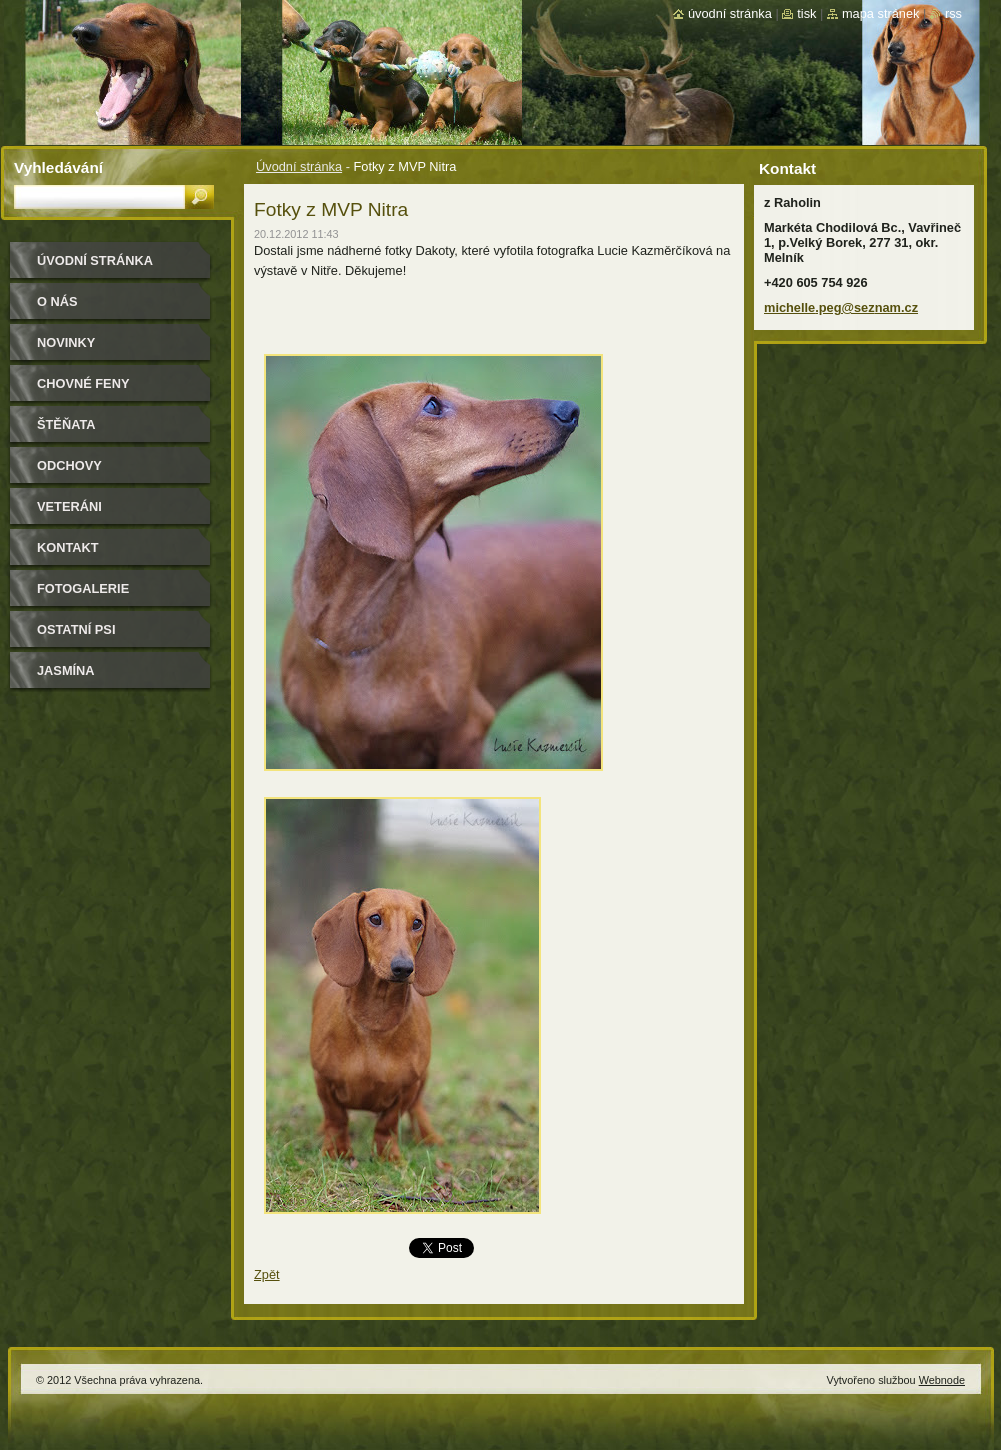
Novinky (66, 342)
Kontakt (68, 547)
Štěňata (66, 424)
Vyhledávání (58, 167)
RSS (953, 13)
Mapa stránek (881, 13)
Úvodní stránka (299, 166)
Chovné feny (83, 383)
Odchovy (69, 465)
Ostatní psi (76, 629)
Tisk (806, 13)
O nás (57, 301)
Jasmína (66, 670)
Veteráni (69, 506)
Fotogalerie (83, 588)
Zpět (267, 1274)
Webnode (942, 1380)
